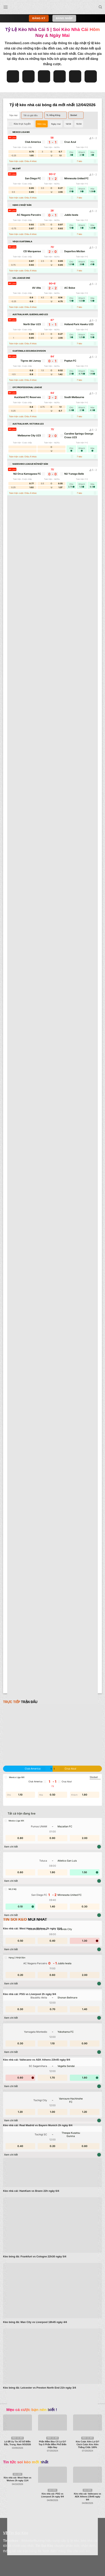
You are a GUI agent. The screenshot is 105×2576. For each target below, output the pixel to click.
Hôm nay (41, 124)
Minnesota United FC (70, 1894)
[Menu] (5, 7)
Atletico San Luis (67, 1860)
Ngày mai (56, 124)
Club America (35, 1781)
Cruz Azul (67, 1781)
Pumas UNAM (39, 1826)
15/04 (78, 124)
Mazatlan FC (65, 1826)
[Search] (100, 7)
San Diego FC (39, 1894)
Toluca (43, 1860)
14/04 (68, 124)
